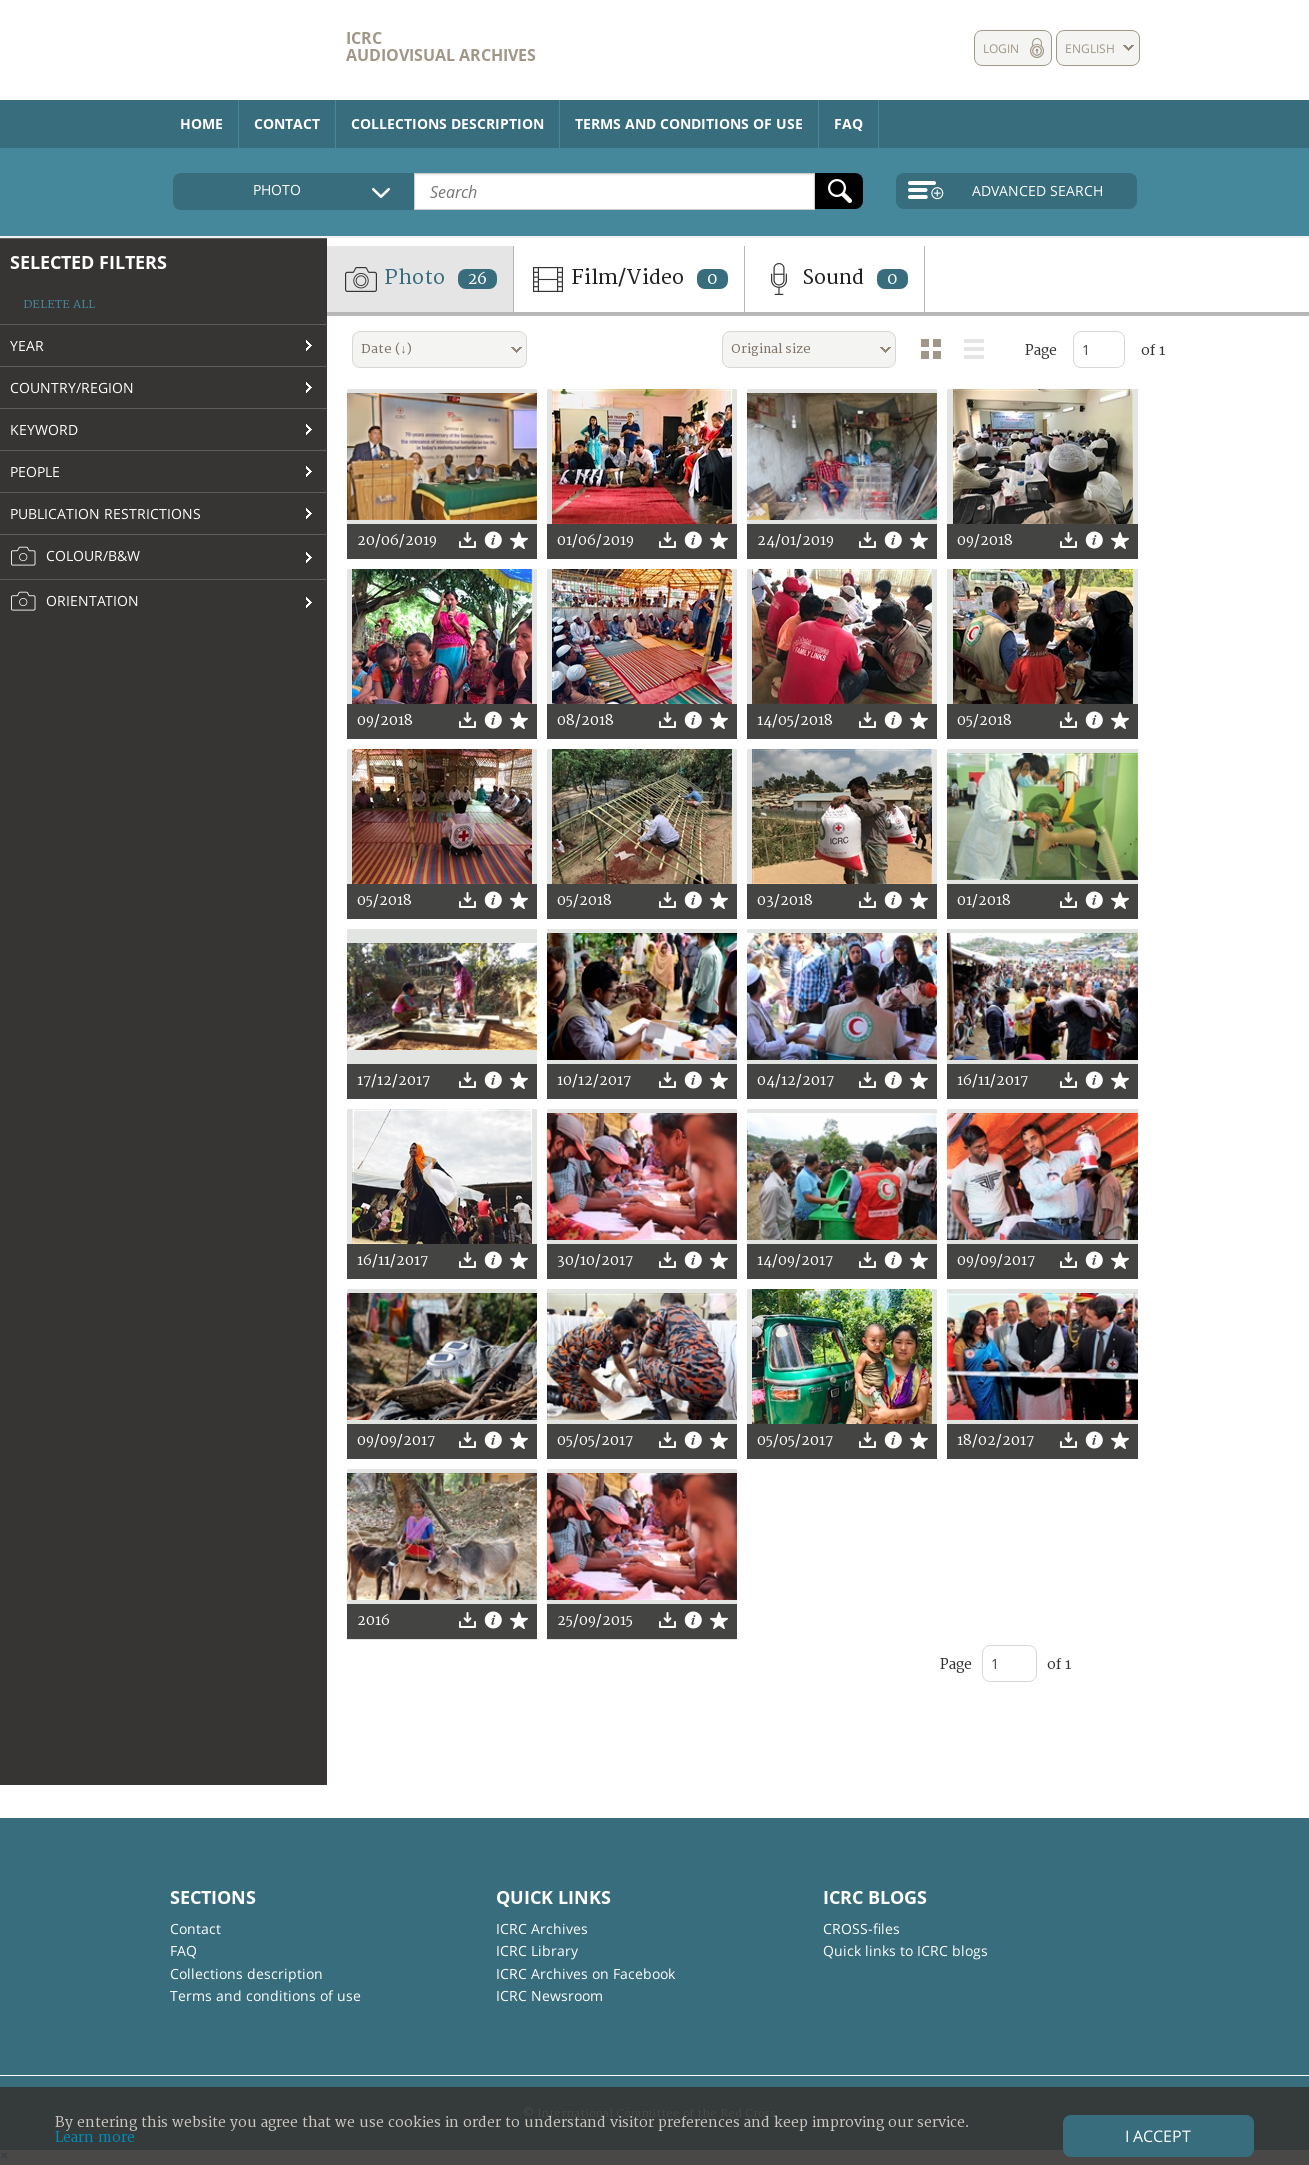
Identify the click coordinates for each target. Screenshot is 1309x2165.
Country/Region (72, 387)
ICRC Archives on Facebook (585, 1973)
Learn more (95, 2137)
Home (201, 123)
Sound (834, 279)
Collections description (447, 123)
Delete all (59, 304)
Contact (287, 123)
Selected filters (88, 262)
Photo (420, 279)
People (35, 471)
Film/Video (629, 279)
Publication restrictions (105, 513)
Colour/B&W (75, 557)
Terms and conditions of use (689, 123)
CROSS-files (861, 1928)
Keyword (44, 429)
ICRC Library (537, 1950)
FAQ (848, 123)
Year (27, 345)
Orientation (74, 602)
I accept (1158, 2136)
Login (1001, 48)
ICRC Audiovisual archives (441, 46)
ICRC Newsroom (549, 1995)
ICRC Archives (542, 1928)
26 (477, 279)
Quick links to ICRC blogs (905, 1950)
